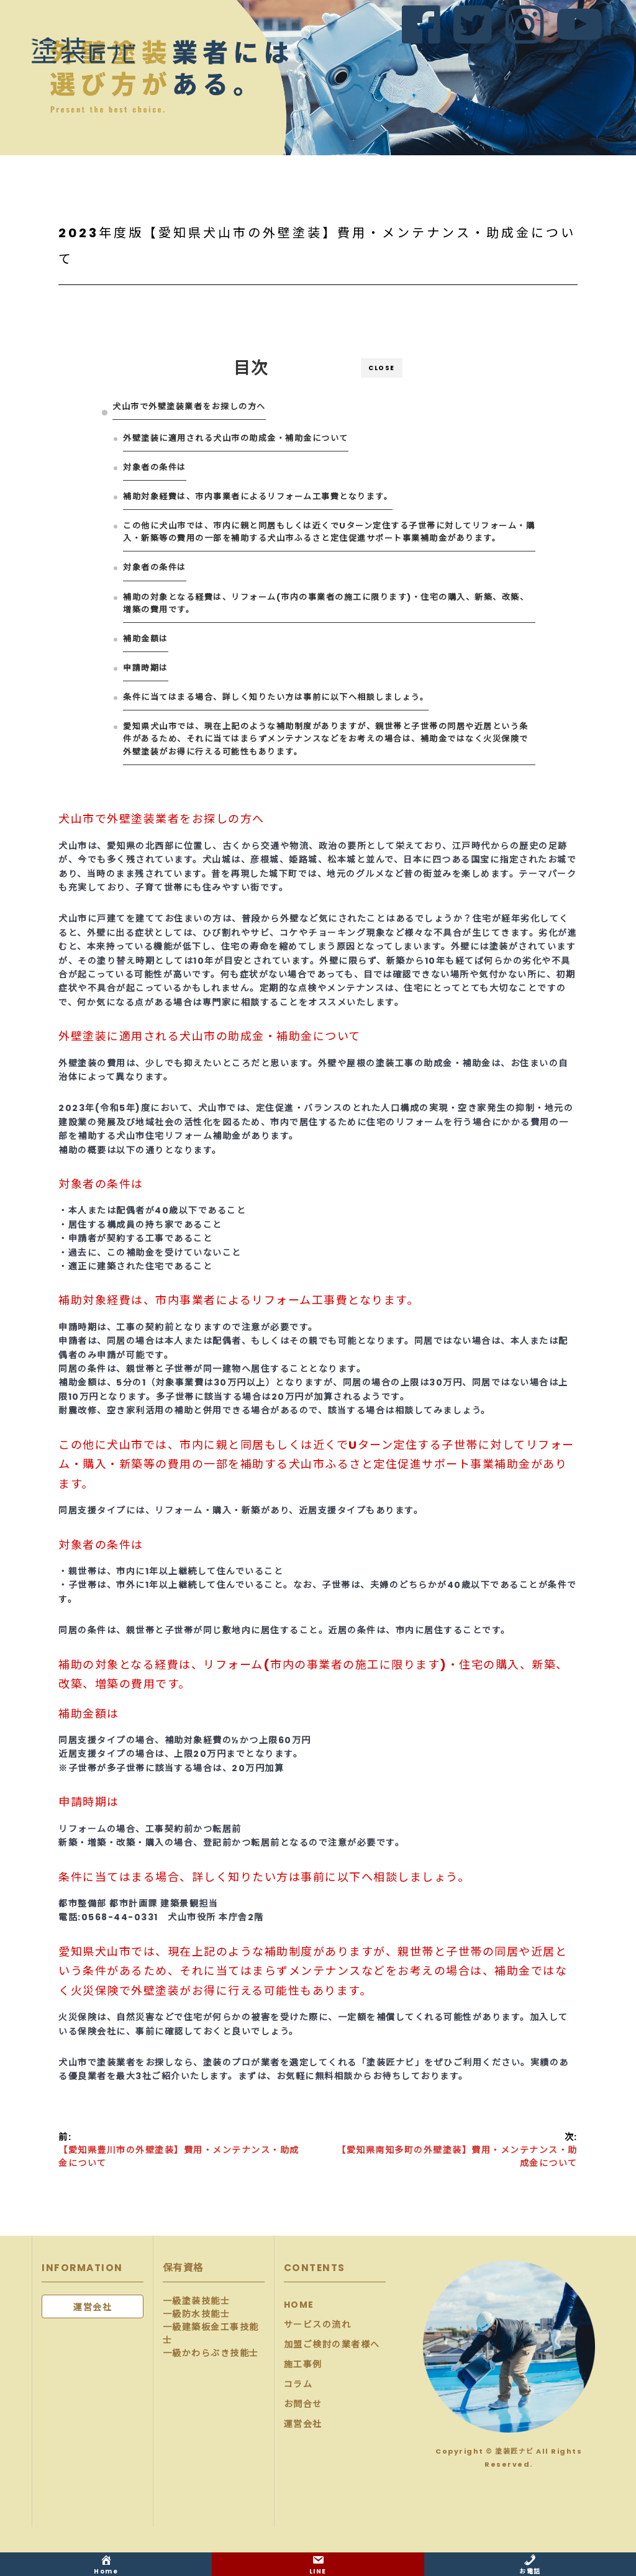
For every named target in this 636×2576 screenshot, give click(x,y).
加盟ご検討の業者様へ (332, 2344)
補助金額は (145, 639)
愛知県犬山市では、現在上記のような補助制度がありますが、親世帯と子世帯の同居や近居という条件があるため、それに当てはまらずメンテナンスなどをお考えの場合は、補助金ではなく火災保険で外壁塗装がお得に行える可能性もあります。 (326, 738)
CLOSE (381, 368)
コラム (298, 2384)
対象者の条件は (154, 467)
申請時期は (145, 668)
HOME (299, 2304)
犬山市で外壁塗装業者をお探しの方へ (189, 406)
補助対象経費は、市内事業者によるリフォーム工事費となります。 (258, 496)
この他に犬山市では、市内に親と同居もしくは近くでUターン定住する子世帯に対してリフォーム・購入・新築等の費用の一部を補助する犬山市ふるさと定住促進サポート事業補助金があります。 (329, 532)
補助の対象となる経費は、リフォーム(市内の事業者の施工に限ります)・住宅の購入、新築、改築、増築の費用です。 (326, 603)
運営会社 (303, 2424)
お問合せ (303, 2404)
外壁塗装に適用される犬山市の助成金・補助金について (235, 438)
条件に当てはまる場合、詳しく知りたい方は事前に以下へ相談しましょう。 (276, 697)
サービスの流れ (318, 2324)
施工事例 (303, 2364)
